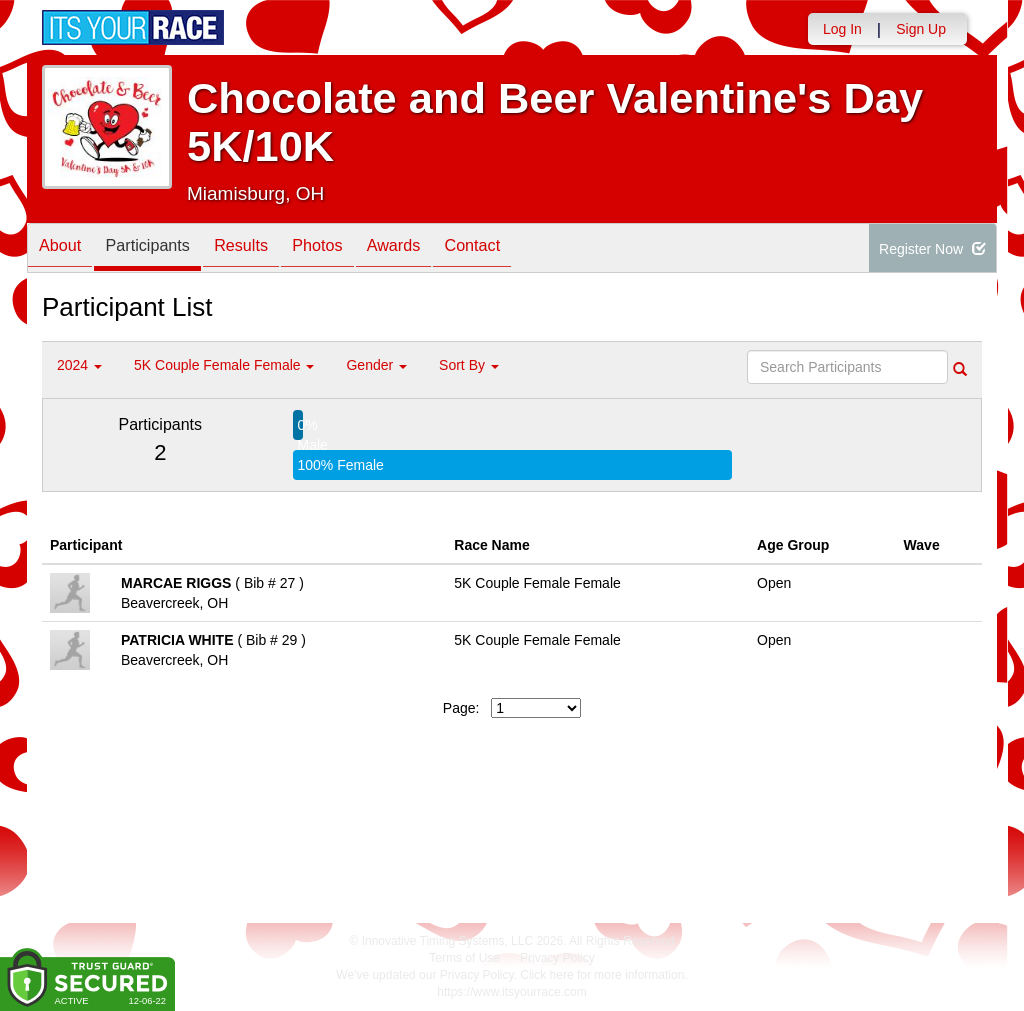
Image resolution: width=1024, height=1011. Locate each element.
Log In (842, 29)
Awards (439, 249)
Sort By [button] (469, 365)
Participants (163, 249)
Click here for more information (602, 975)
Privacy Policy (557, 958)
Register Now (932, 249)
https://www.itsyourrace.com (511, 992)
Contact (527, 249)
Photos (353, 249)
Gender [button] (376, 365)
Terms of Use (464, 958)
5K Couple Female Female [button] (224, 365)
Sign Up (921, 29)
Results (267, 249)
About (65, 249)
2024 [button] (79, 365)
